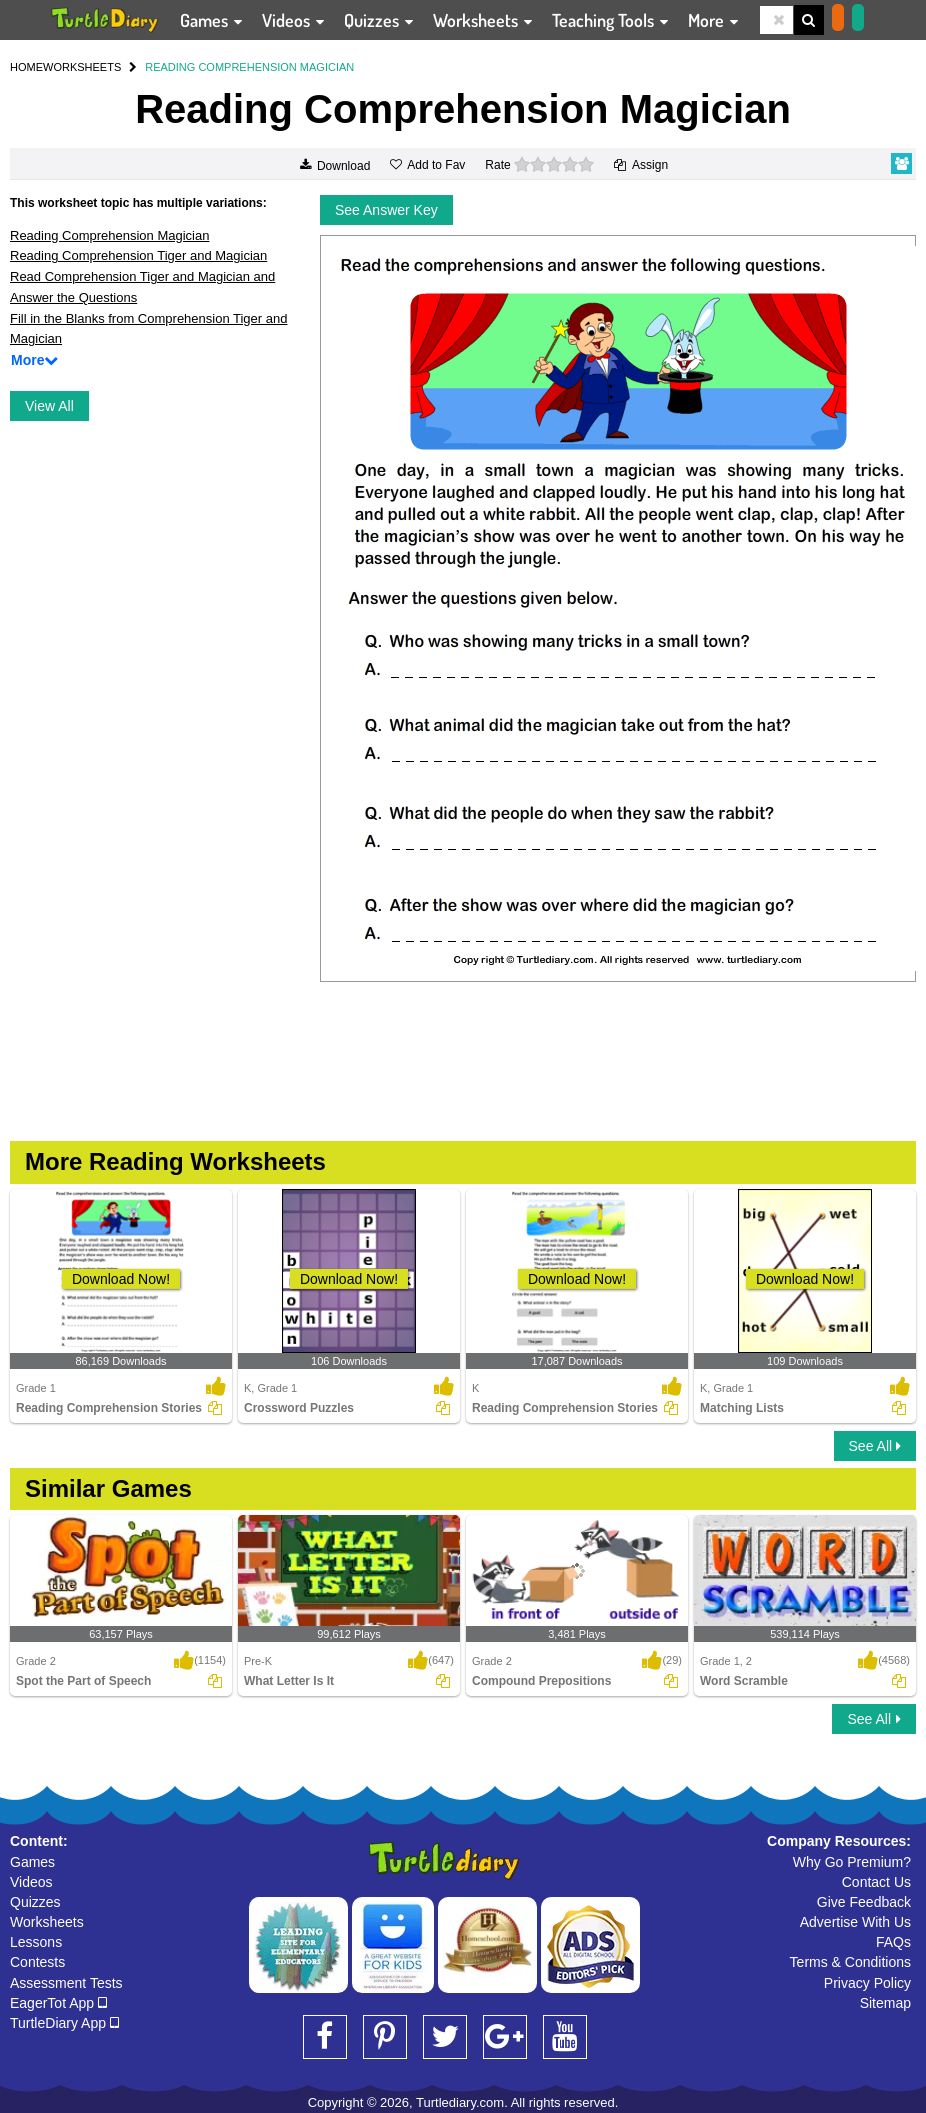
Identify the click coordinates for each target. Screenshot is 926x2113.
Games (32, 1862)
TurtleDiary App (64, 2023)
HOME (26, 67)
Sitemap (885, 2003)
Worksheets (47, 1922)
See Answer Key (386, 210)
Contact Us (876, 1882)
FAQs (893, 1942)
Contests (37, 1962)
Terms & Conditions (850, 1962)
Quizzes (35, 1902)
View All (49, 406)
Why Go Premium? (852, 1862)
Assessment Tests (66, 1983)
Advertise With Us (855, 1922)
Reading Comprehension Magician (109, 235)
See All (875, 1446)
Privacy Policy (867, 1983)
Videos (31, 1882)
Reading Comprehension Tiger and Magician (138, 255)
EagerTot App (58, 2003)
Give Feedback (864, 1902)
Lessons (36, 1942)
